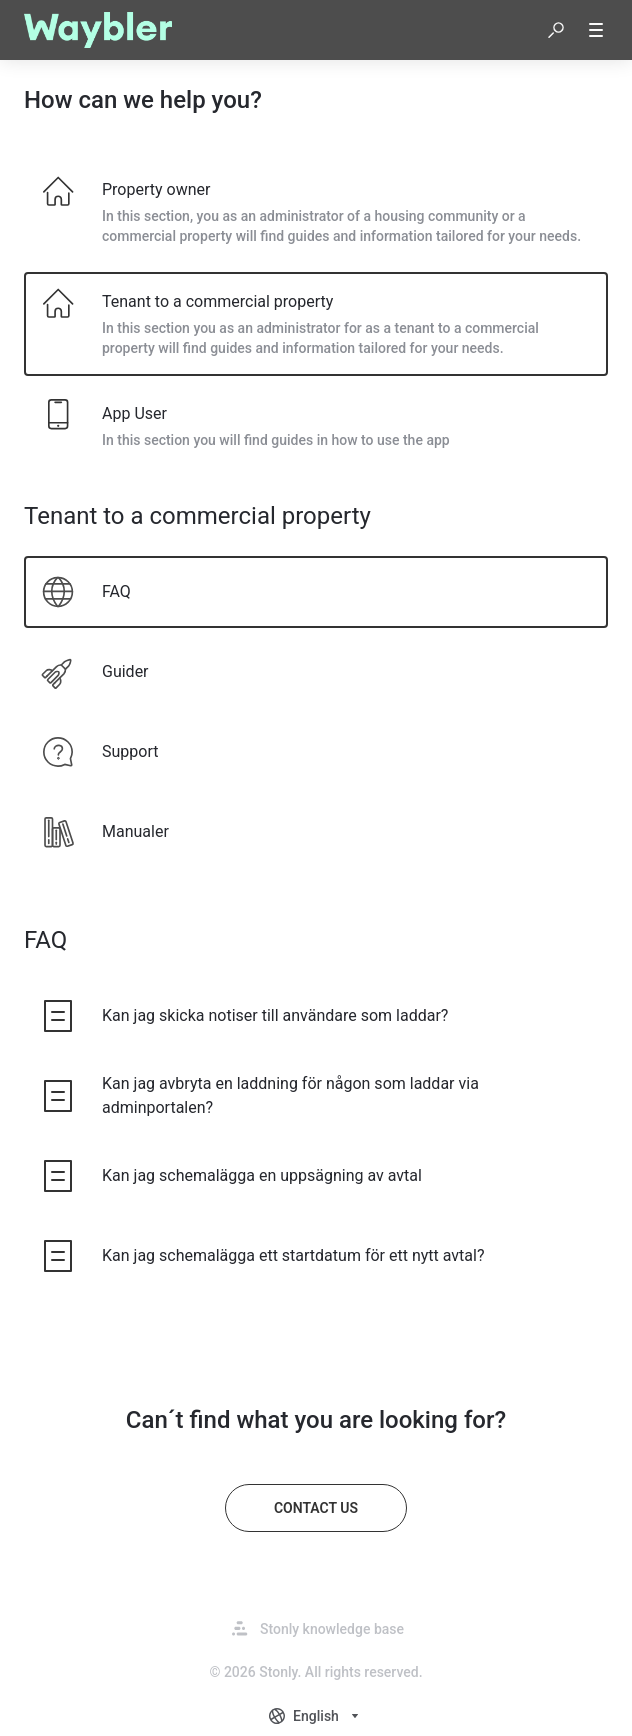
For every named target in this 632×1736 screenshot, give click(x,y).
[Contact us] (316, 1508)
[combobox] (316, 1716)
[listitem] (316, 212)
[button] (556, 30)
